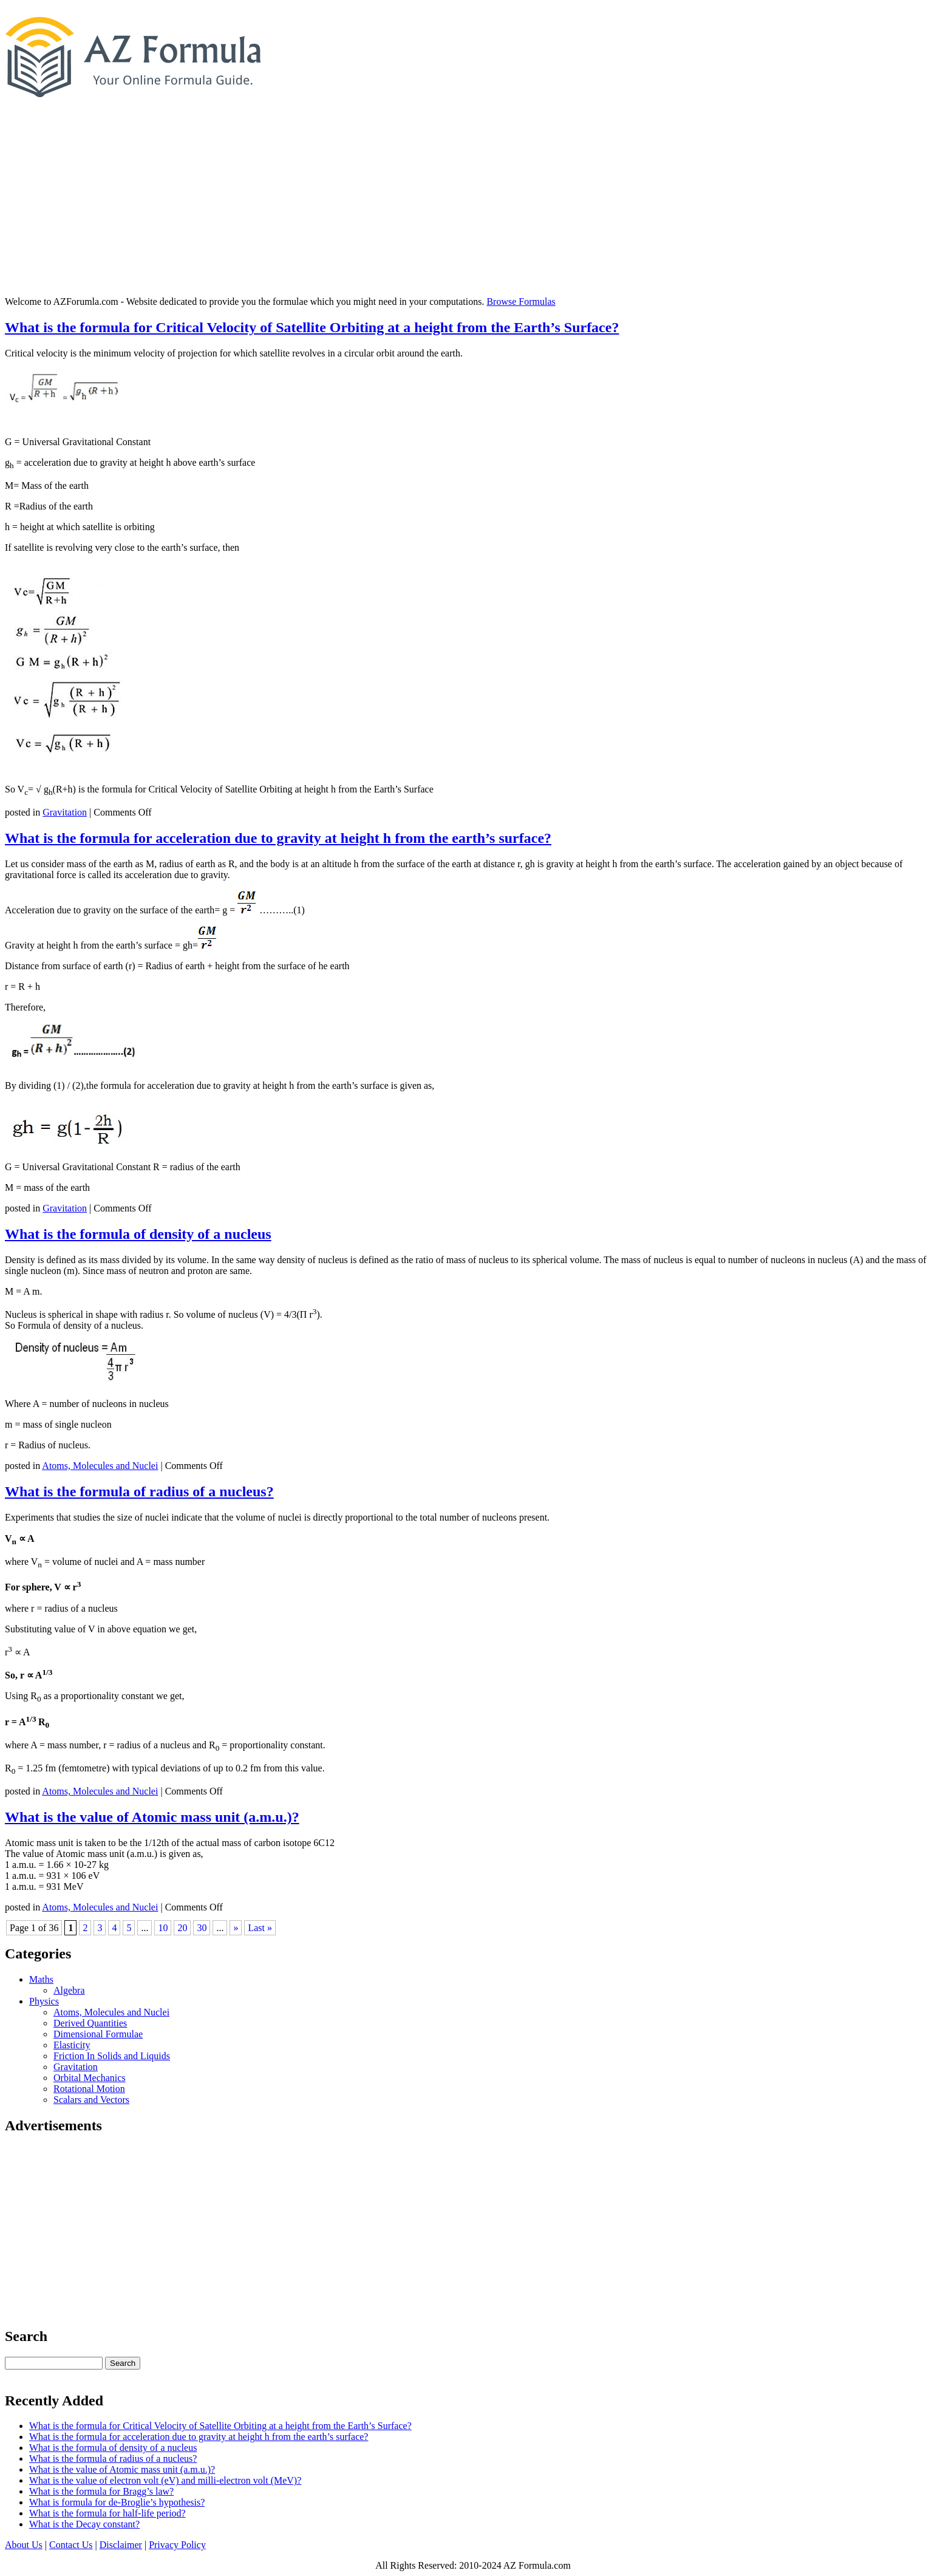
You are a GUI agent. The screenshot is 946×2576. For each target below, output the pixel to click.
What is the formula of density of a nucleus (138, 1234)
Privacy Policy (177, 2545)
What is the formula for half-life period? (107, 2513)
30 (201, 1928)
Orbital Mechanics (89, 2078)
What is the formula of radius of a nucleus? (139, 1491)
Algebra (69, 1990)
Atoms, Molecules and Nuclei (100, 1465)
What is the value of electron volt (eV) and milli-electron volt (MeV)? (165, 2480)
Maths (41, 1979)
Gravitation (65, 812)
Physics (44, 2001)
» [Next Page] (235, 1928)
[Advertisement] (473, 202)
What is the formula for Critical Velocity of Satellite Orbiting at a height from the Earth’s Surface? (312, 327)
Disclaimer (121, 2545)
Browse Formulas (520, 301)
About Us (24, 2545)
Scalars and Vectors (91, 2099)
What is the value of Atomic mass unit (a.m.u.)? (152, 1817)
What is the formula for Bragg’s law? (101, 2491)
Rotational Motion (89, 2089)
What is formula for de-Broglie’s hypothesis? (117, 2502)
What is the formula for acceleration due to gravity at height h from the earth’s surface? (278, 838)
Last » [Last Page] (260, 1928)
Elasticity (71, 2045)
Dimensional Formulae (98, 2034)
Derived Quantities (90, 2023)
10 (163, 1928)
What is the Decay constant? (84, 2524)
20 (182, 1928)
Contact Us (71, 2545)
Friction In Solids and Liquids (111, 2056)
